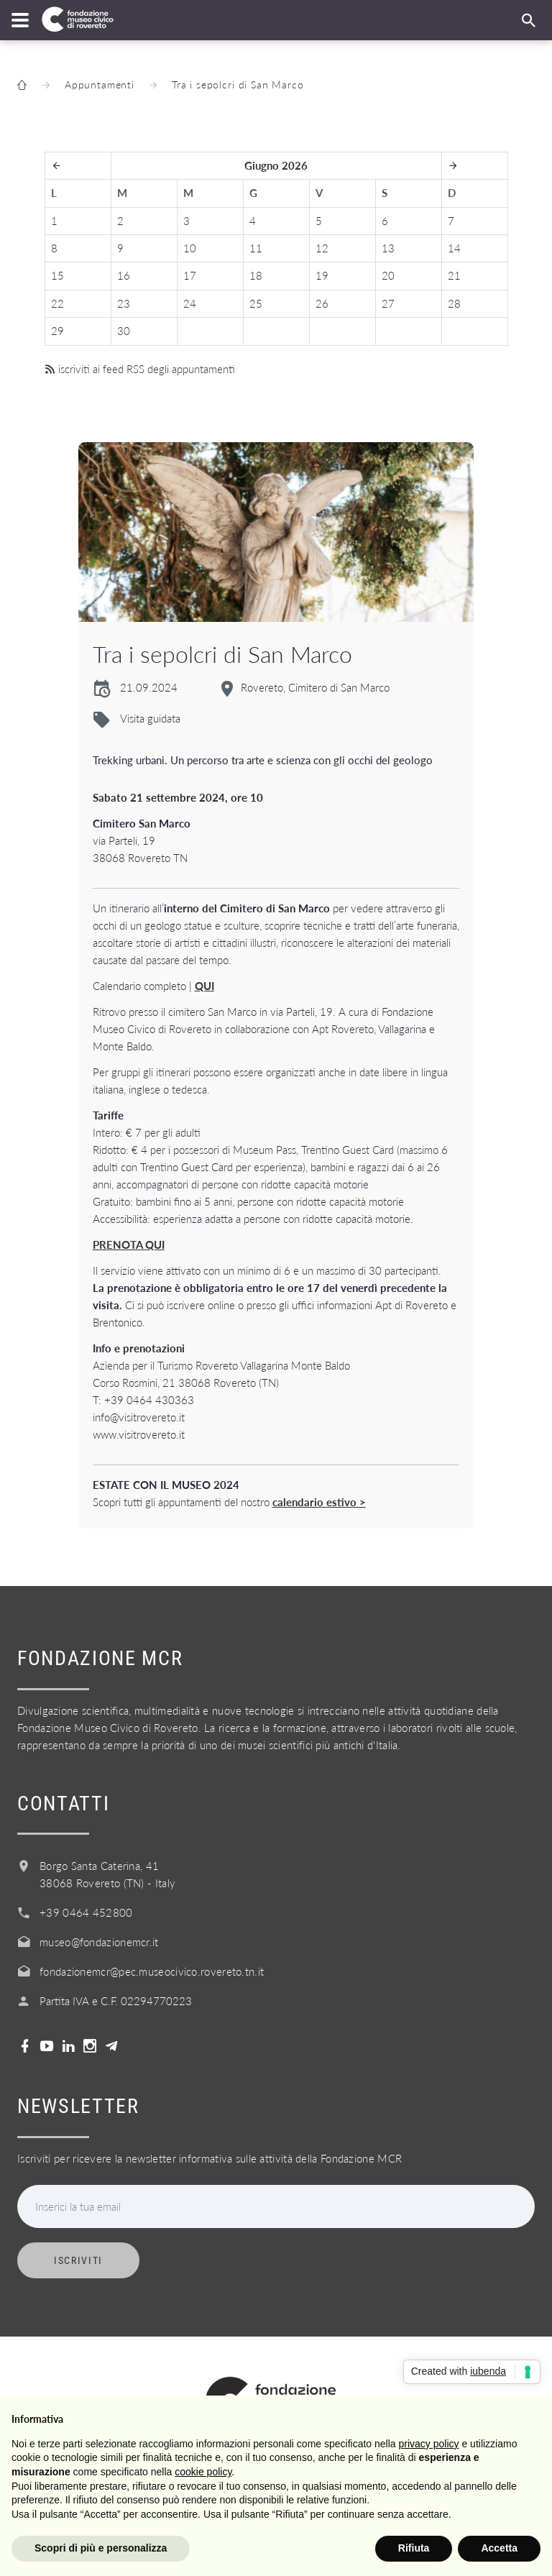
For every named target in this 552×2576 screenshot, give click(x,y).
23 (123, 303)
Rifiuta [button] (414, 2548)
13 (388, 248)
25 (255, 303)
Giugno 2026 (276, 165)
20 (388, 275)
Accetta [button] (499, 2548)
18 (255, 275)
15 (57, 275)
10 (189, 248)
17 (189, 275)
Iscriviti (78, 2260)
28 (454, 303)
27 (388, 303)
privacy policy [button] (429, 2443)
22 (57, 303)
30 (123, 330)
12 (322, 248)
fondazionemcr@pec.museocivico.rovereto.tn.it (152, 1971)
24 (189, 303)
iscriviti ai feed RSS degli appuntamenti (140, 368)
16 (123, 275)
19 (322, 275)
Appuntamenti (99, 84)
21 (454, 275)
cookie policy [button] (203, 2472)
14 (454, 248)
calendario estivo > (319, 1501)
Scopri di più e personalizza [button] (100, 2548)
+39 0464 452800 (86, 1912)
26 (322, 303)
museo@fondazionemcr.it (99, 1941)
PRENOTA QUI (129, 1244)
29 (57, 330)
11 (255, 248)
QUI (204, 985)
